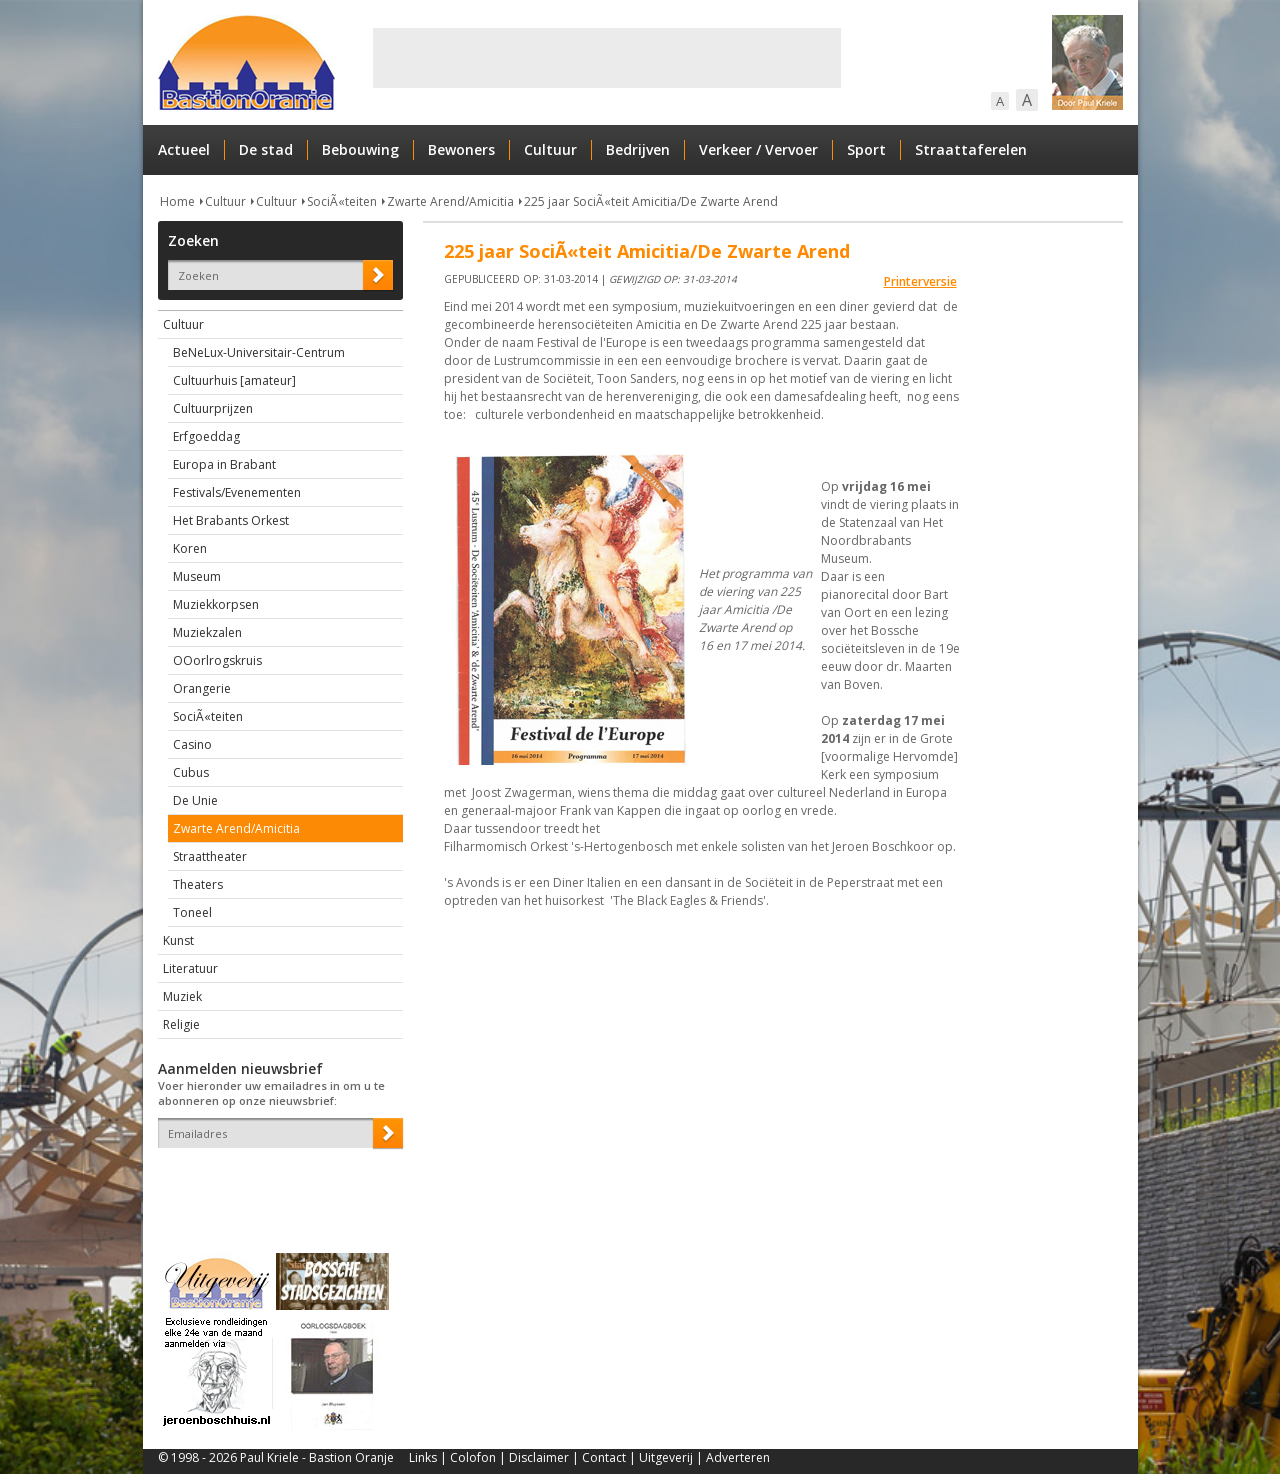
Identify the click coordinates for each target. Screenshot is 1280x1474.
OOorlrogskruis (217, 660)
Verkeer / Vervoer (758, 149)
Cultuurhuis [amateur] (234, 380)
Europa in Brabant (224, 464)
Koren (190, 548)
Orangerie (202, 688)
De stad (266, 149)
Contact (604, 1457)
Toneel (192, 912)
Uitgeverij (666, 1457)
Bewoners (461, 149)
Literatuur (190, 968)
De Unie (195, 800)
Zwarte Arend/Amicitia (450, 201)
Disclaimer (539, 1457)
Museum (197, 576)
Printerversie (920, 281)
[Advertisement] (607, 58)
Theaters (198, 884)
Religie (181, 1024)
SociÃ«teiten (342, 201)
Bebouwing (360, 149)
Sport (866, 149)
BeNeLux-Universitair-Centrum (259, 352)
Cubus (191, 772)
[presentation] (275, 1183)
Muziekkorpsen (216, 604)
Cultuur (550, 149)
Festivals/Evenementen (237, 492)
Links (423, 1457)
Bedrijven (638, 149)
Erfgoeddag (206, 436)
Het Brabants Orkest (231, 520)
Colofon (473, 1457)
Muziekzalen (207, 632)
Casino (192, 744)
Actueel (184, 149)
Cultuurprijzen (213, 408)
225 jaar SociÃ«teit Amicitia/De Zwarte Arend (651, 201)
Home (177, 201)
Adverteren (738, 1457)
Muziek (182, 996)
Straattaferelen (971, 149)
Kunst (178, 940)
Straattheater (210, 856)
